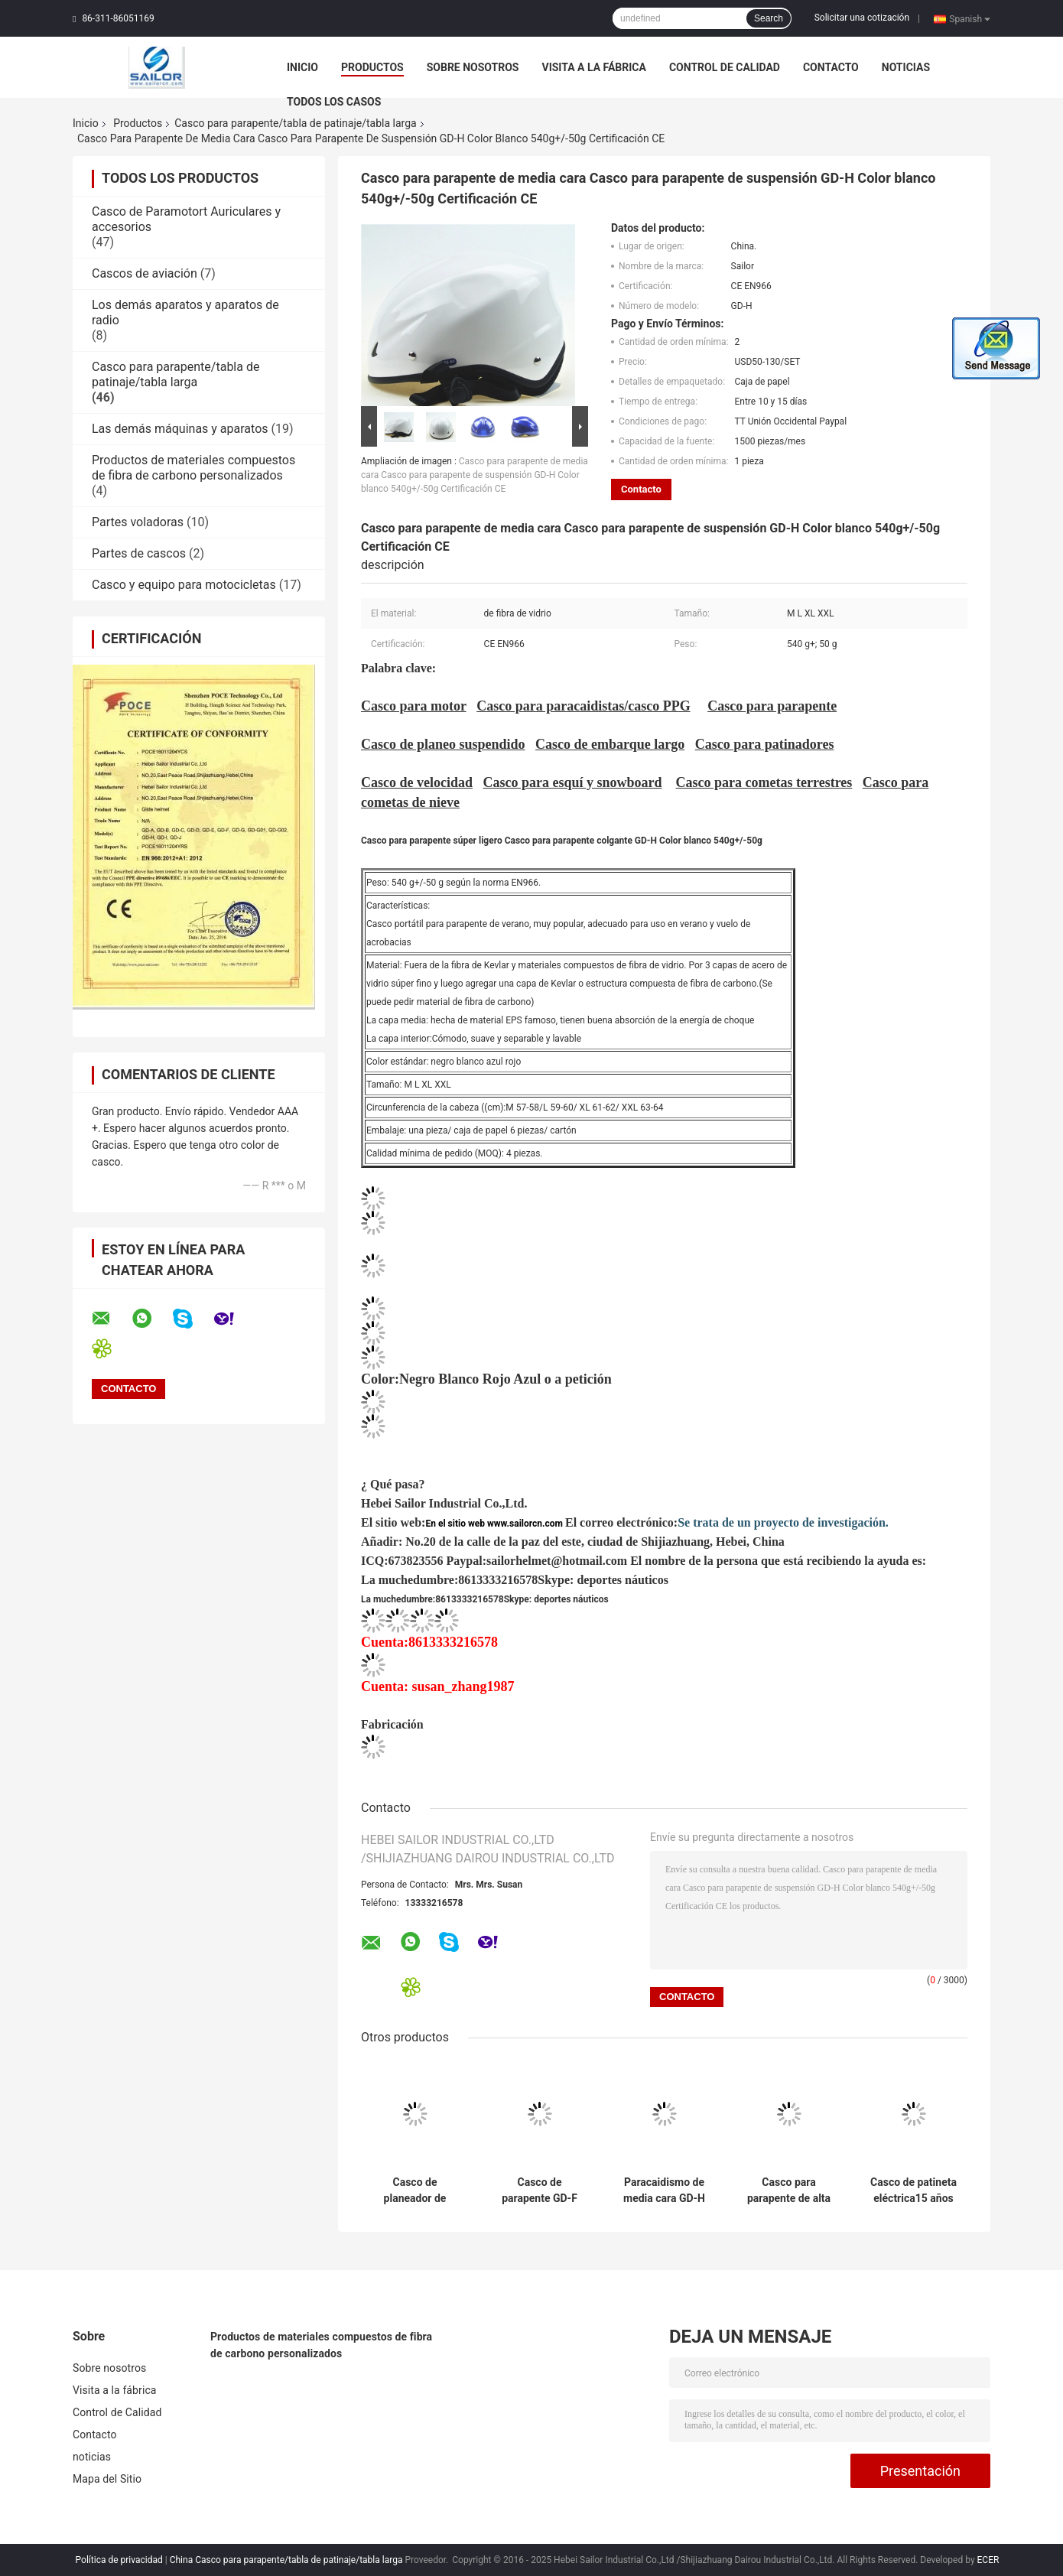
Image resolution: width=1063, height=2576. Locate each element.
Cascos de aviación (144, 273)
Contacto (831, 67)
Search (768, 18)
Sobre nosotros (473, 67)
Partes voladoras (138, 522)
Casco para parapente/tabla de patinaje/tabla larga (295, 123)
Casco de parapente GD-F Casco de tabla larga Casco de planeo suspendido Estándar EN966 (539, 2190)
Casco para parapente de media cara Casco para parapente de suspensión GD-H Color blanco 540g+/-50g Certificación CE (474, 475)
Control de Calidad (724, 67)
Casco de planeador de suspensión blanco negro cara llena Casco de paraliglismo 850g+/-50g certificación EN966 (415, 2190)
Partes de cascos (139, 553)
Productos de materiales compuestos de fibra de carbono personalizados (193, 468)
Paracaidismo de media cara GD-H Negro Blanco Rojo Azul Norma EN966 (664, 2190)
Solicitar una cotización (861, 17)
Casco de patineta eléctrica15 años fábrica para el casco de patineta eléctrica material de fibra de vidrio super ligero (913, 2190)
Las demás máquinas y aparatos (180, 428)
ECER (988, 2560)
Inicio (302, 67)
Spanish (969, 18)
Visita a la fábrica (593, 67)
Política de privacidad (119, 2560)
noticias (906, 67)
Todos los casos (334, 102)
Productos (372, 67)
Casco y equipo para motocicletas (184, 584)
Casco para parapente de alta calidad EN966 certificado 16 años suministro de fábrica (789, 2190)
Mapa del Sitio (107, 2479)
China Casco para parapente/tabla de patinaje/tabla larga (286, 2560)
